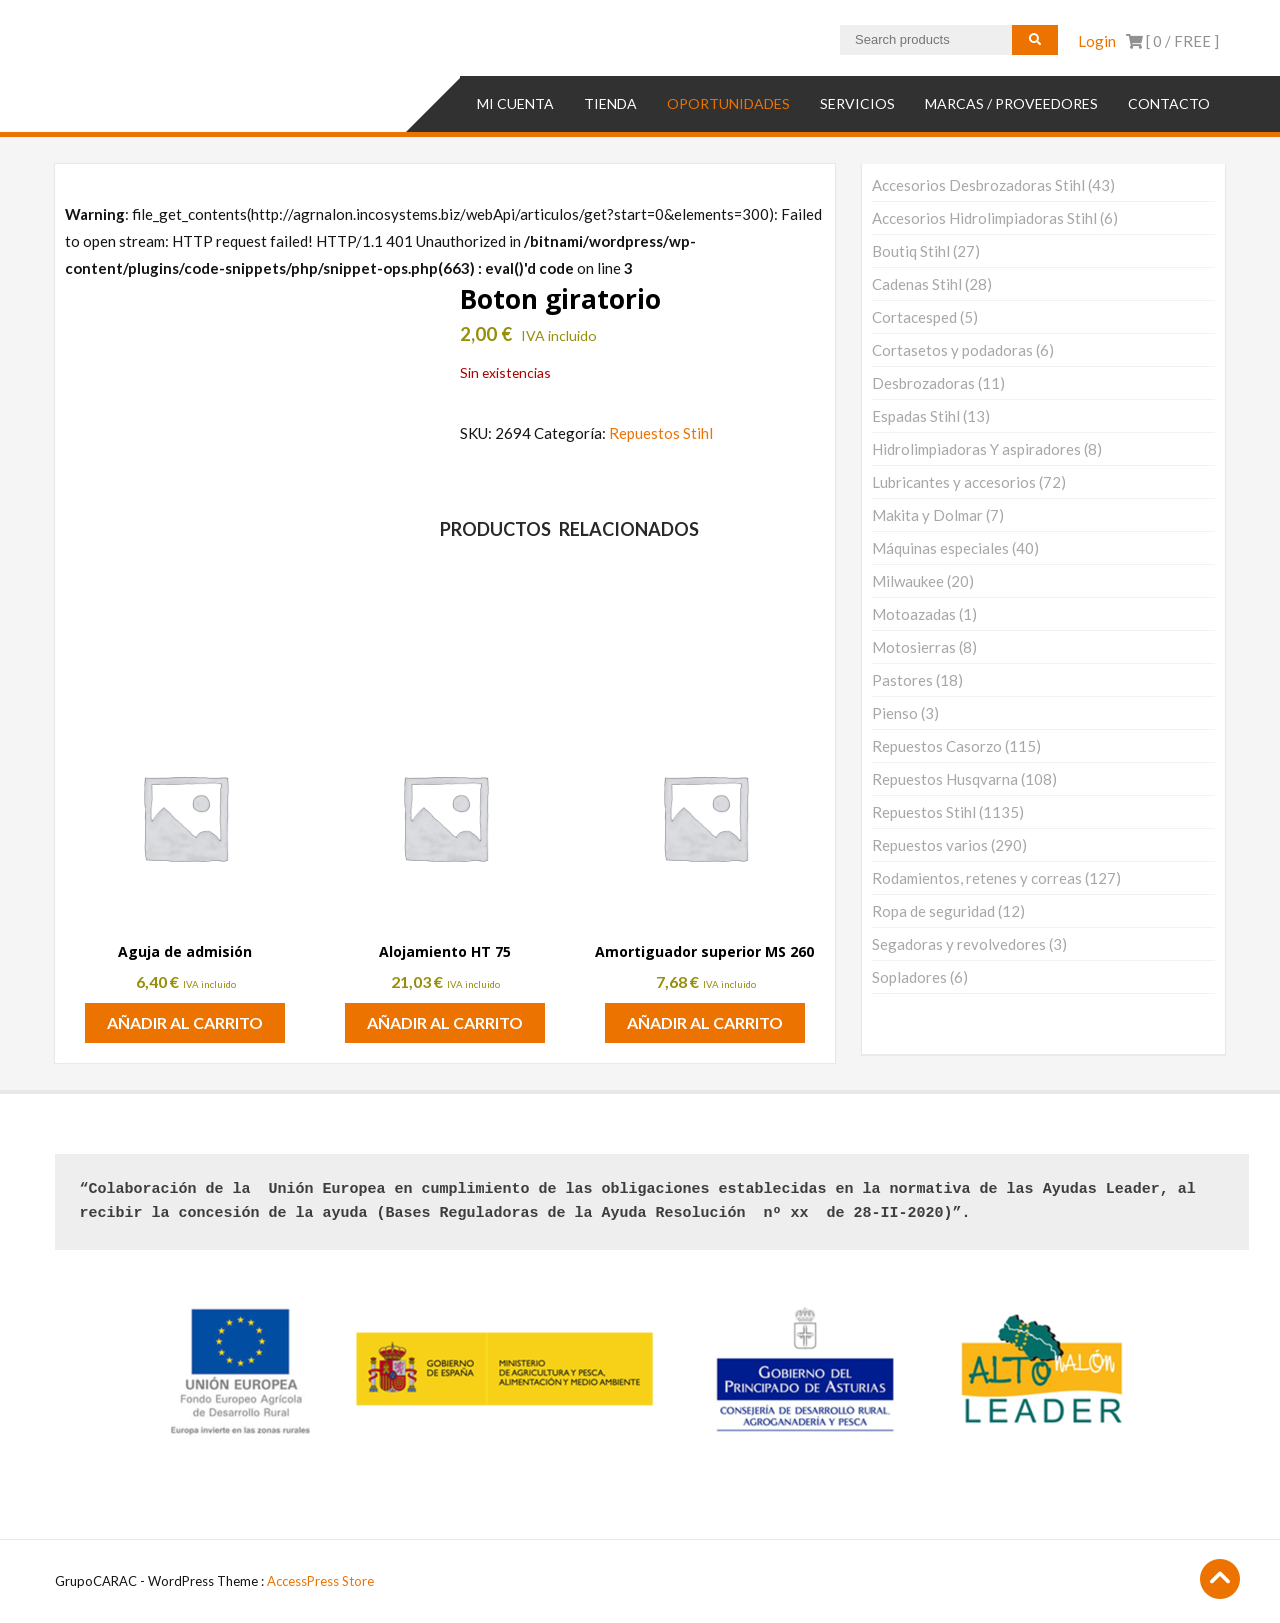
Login (1097, 41)
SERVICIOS (857, 103)
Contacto (1169, 103)
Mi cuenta (515, 103)
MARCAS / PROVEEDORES (1011, 103)
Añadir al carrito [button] (185, 1022)
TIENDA (610, 103)
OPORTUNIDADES (728, 103)
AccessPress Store (320, 1581)
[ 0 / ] (1172, 41)
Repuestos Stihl (661, 433)
